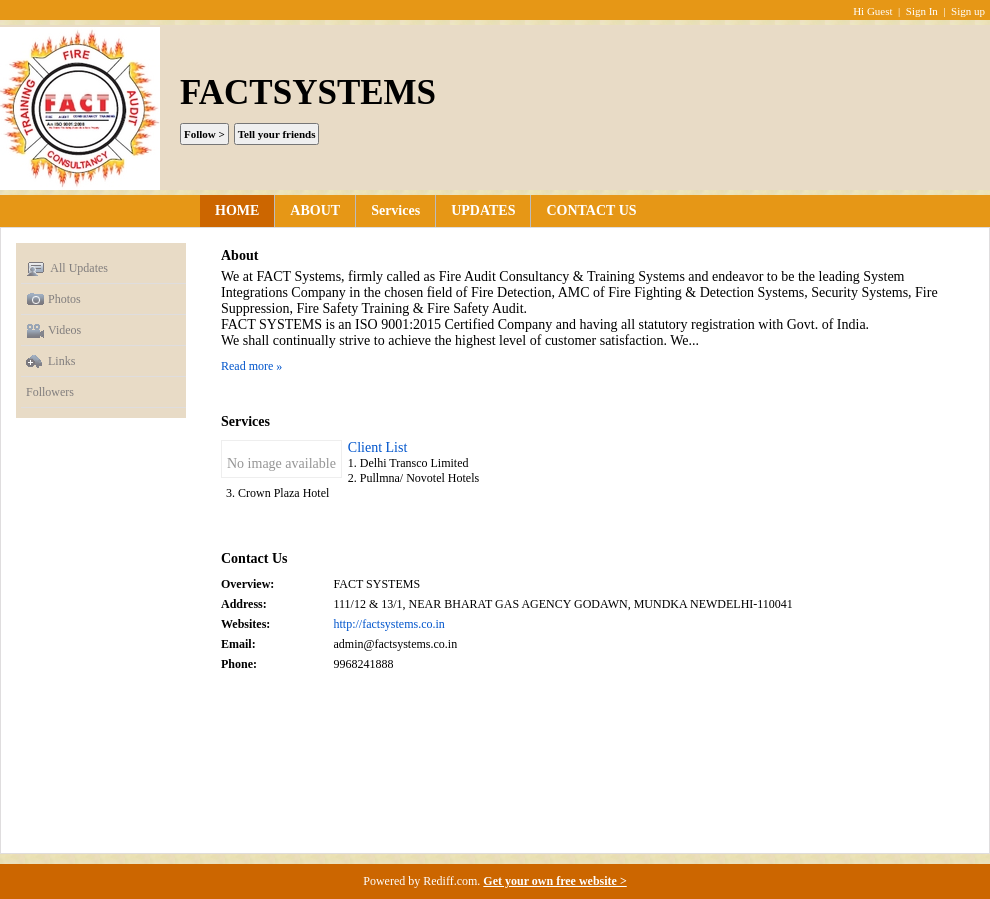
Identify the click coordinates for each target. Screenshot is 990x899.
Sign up (968, 11)
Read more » (251, 366)
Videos (53, 331)
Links (50, 362)
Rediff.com (450, 881)
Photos (53, 300)
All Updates (67, 269)
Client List (378, 447)
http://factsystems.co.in (389, 624)
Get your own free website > (554, 881)
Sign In (922, 11)
